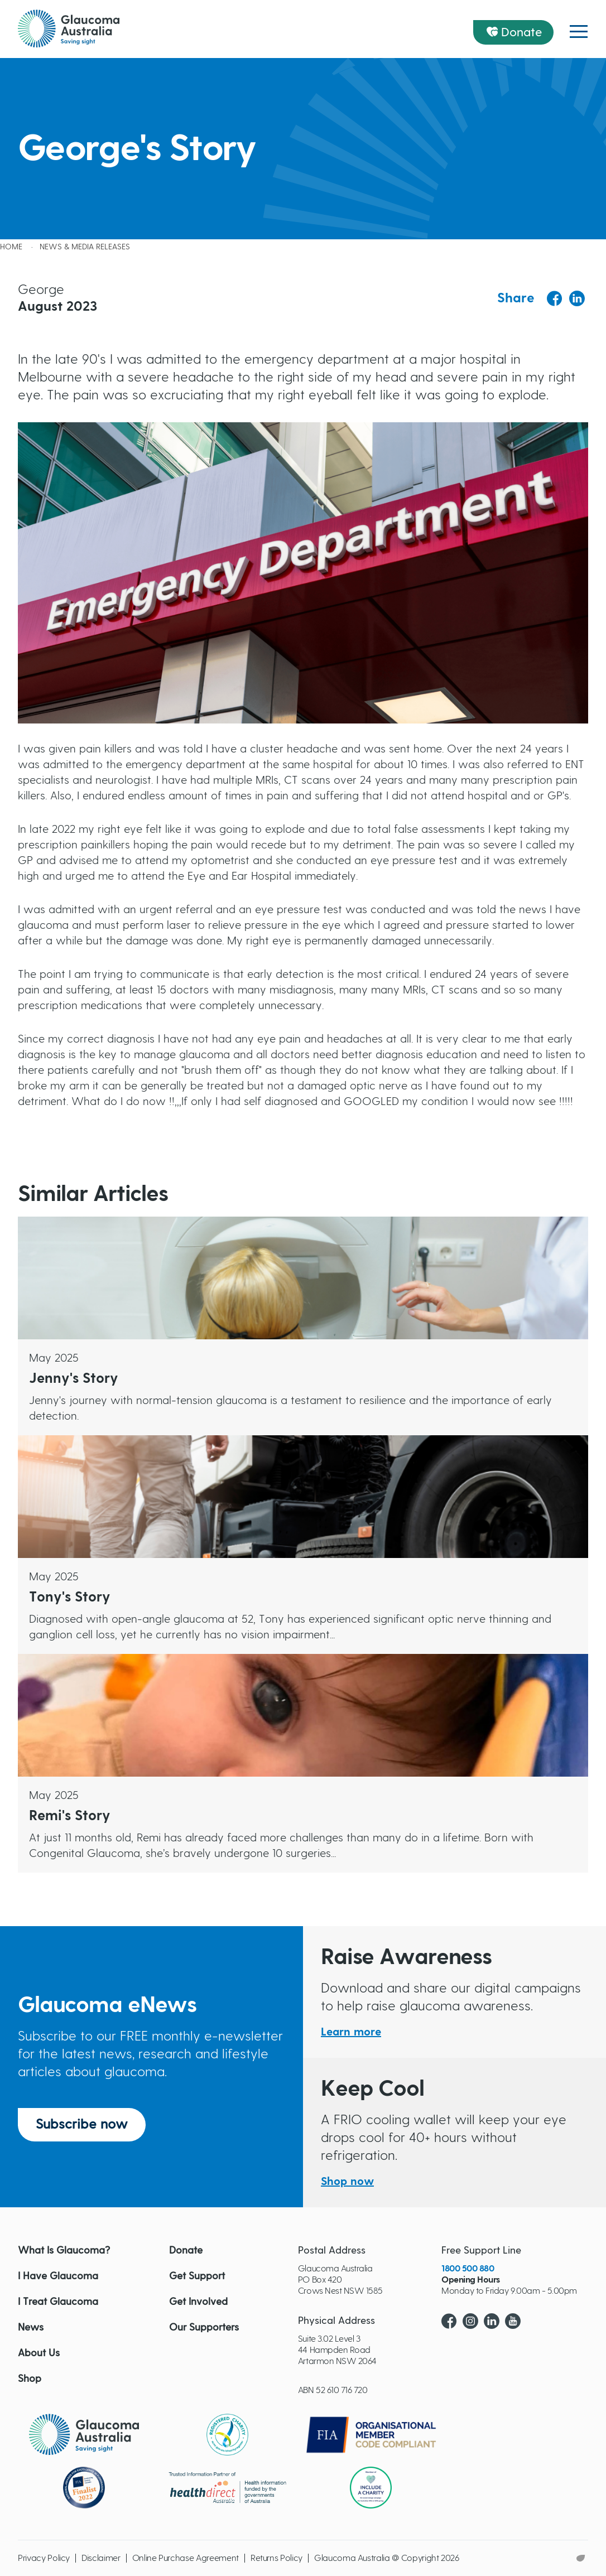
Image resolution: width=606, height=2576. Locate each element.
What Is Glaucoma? (64, 2251)
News (31, 2328)
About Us (39, 2353)
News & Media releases (85, 247)
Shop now (347, 2181)
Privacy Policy (44, 2558)
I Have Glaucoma (58, 2276)
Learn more (351, 2032)
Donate (521, 32)
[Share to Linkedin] (577, 298)
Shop (29, 2379)
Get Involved (198, 2302)
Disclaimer (101, 2558)
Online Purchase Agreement (185, 2558)
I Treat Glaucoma (58, 2302)
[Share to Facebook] (554, 299)
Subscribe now (82, 2124)
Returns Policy (276, 2558)
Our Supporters (204, 2328)
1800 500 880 (467, 2268)
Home (11, 247)
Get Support (197, 2276)
